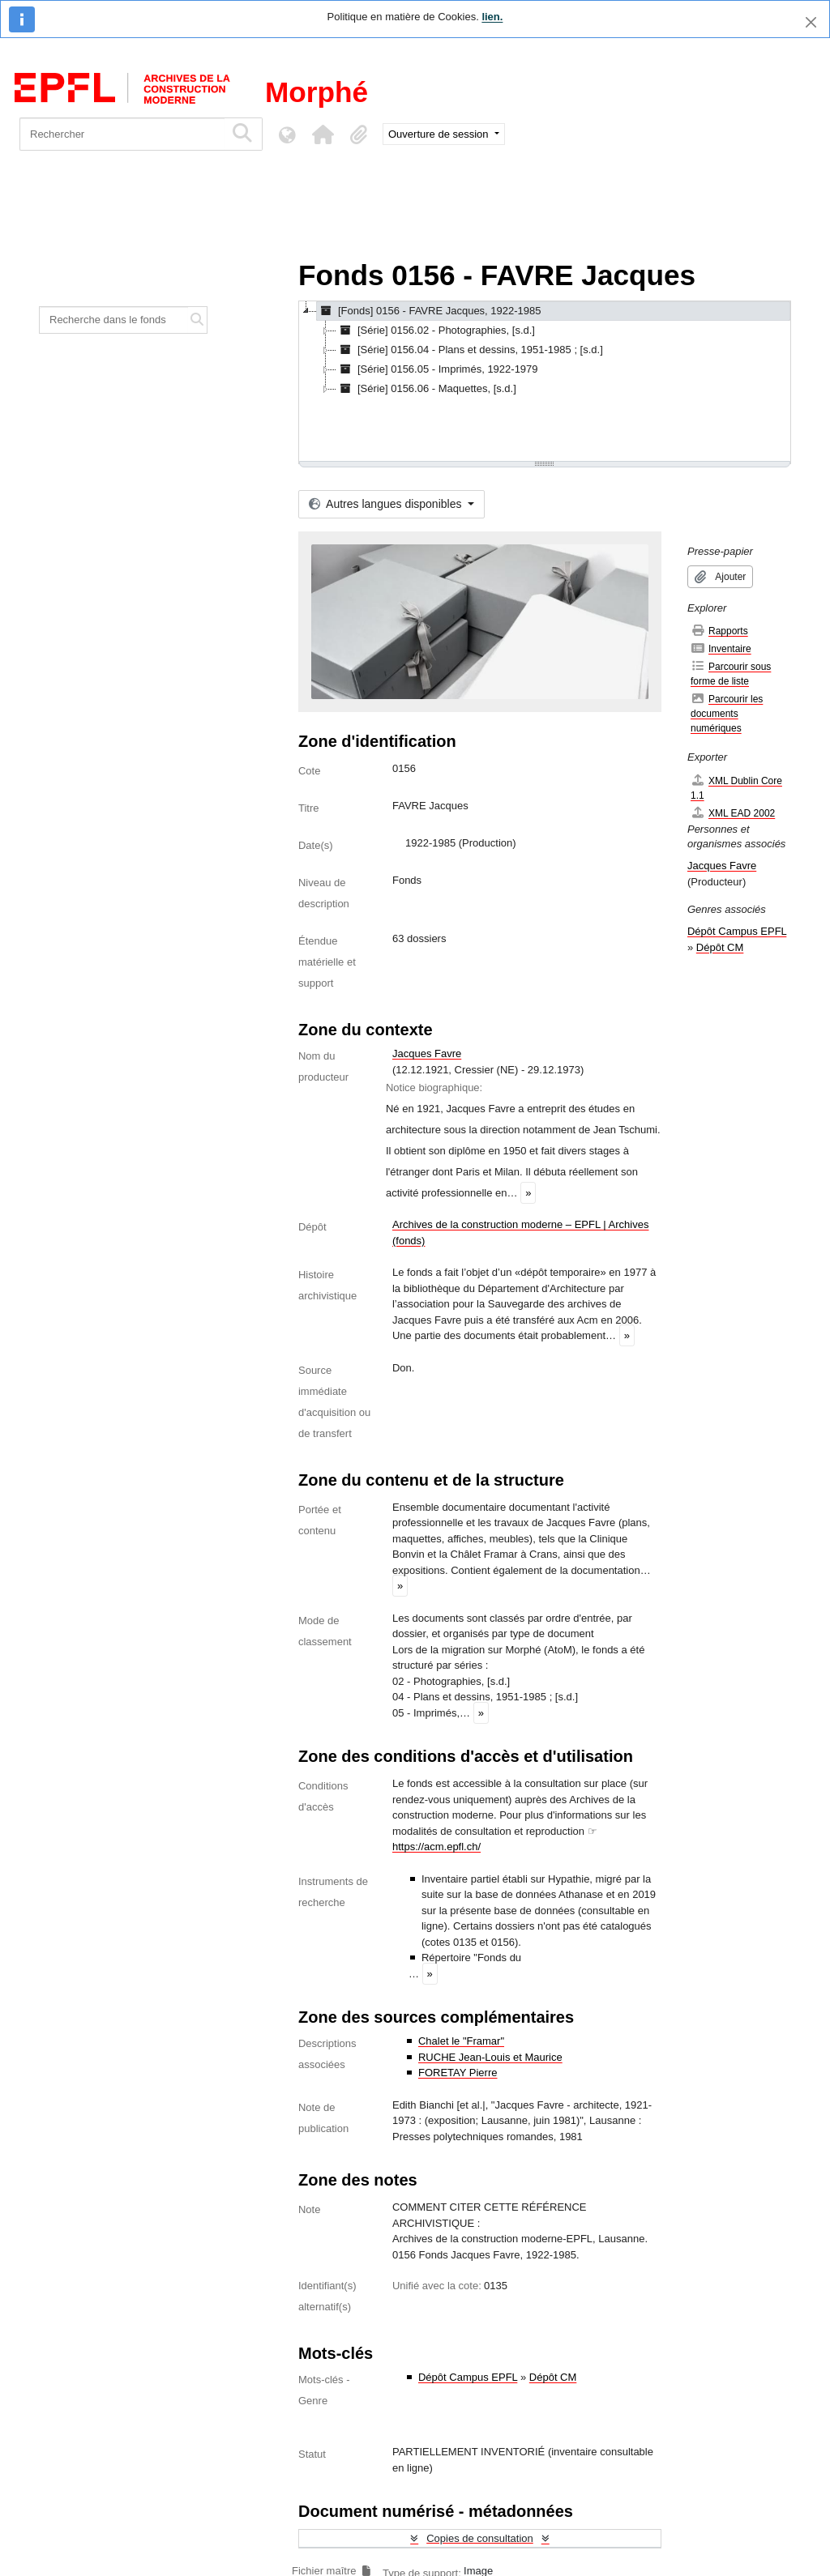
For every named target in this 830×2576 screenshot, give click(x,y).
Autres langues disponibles (386, 503)
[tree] (544, 382)
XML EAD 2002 (733, 813)
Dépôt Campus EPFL (467, 2377)
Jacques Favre (426, 1053)
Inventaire (721, 648)
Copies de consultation (479, 2538)
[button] (322, 134)
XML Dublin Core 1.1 (736, 787)
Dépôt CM (553, 2377)
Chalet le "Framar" (461, 2041)
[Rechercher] (122, 134)
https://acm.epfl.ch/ (436, 1846)
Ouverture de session (439, 134)
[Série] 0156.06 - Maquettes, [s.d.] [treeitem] (426, 389)
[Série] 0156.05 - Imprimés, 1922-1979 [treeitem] (437, 369)
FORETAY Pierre (458, 2072)
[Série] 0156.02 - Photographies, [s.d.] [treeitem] (435, 330)
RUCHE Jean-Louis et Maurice (490, 2057)
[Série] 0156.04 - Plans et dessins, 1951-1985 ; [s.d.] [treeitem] (469, 350)
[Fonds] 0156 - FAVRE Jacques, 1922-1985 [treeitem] (429, 311)
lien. (492, 17)
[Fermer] (811, 22)
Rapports (719, 631)
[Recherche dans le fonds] (114, 320)
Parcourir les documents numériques (727, 713)
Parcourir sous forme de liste (731, 673)
